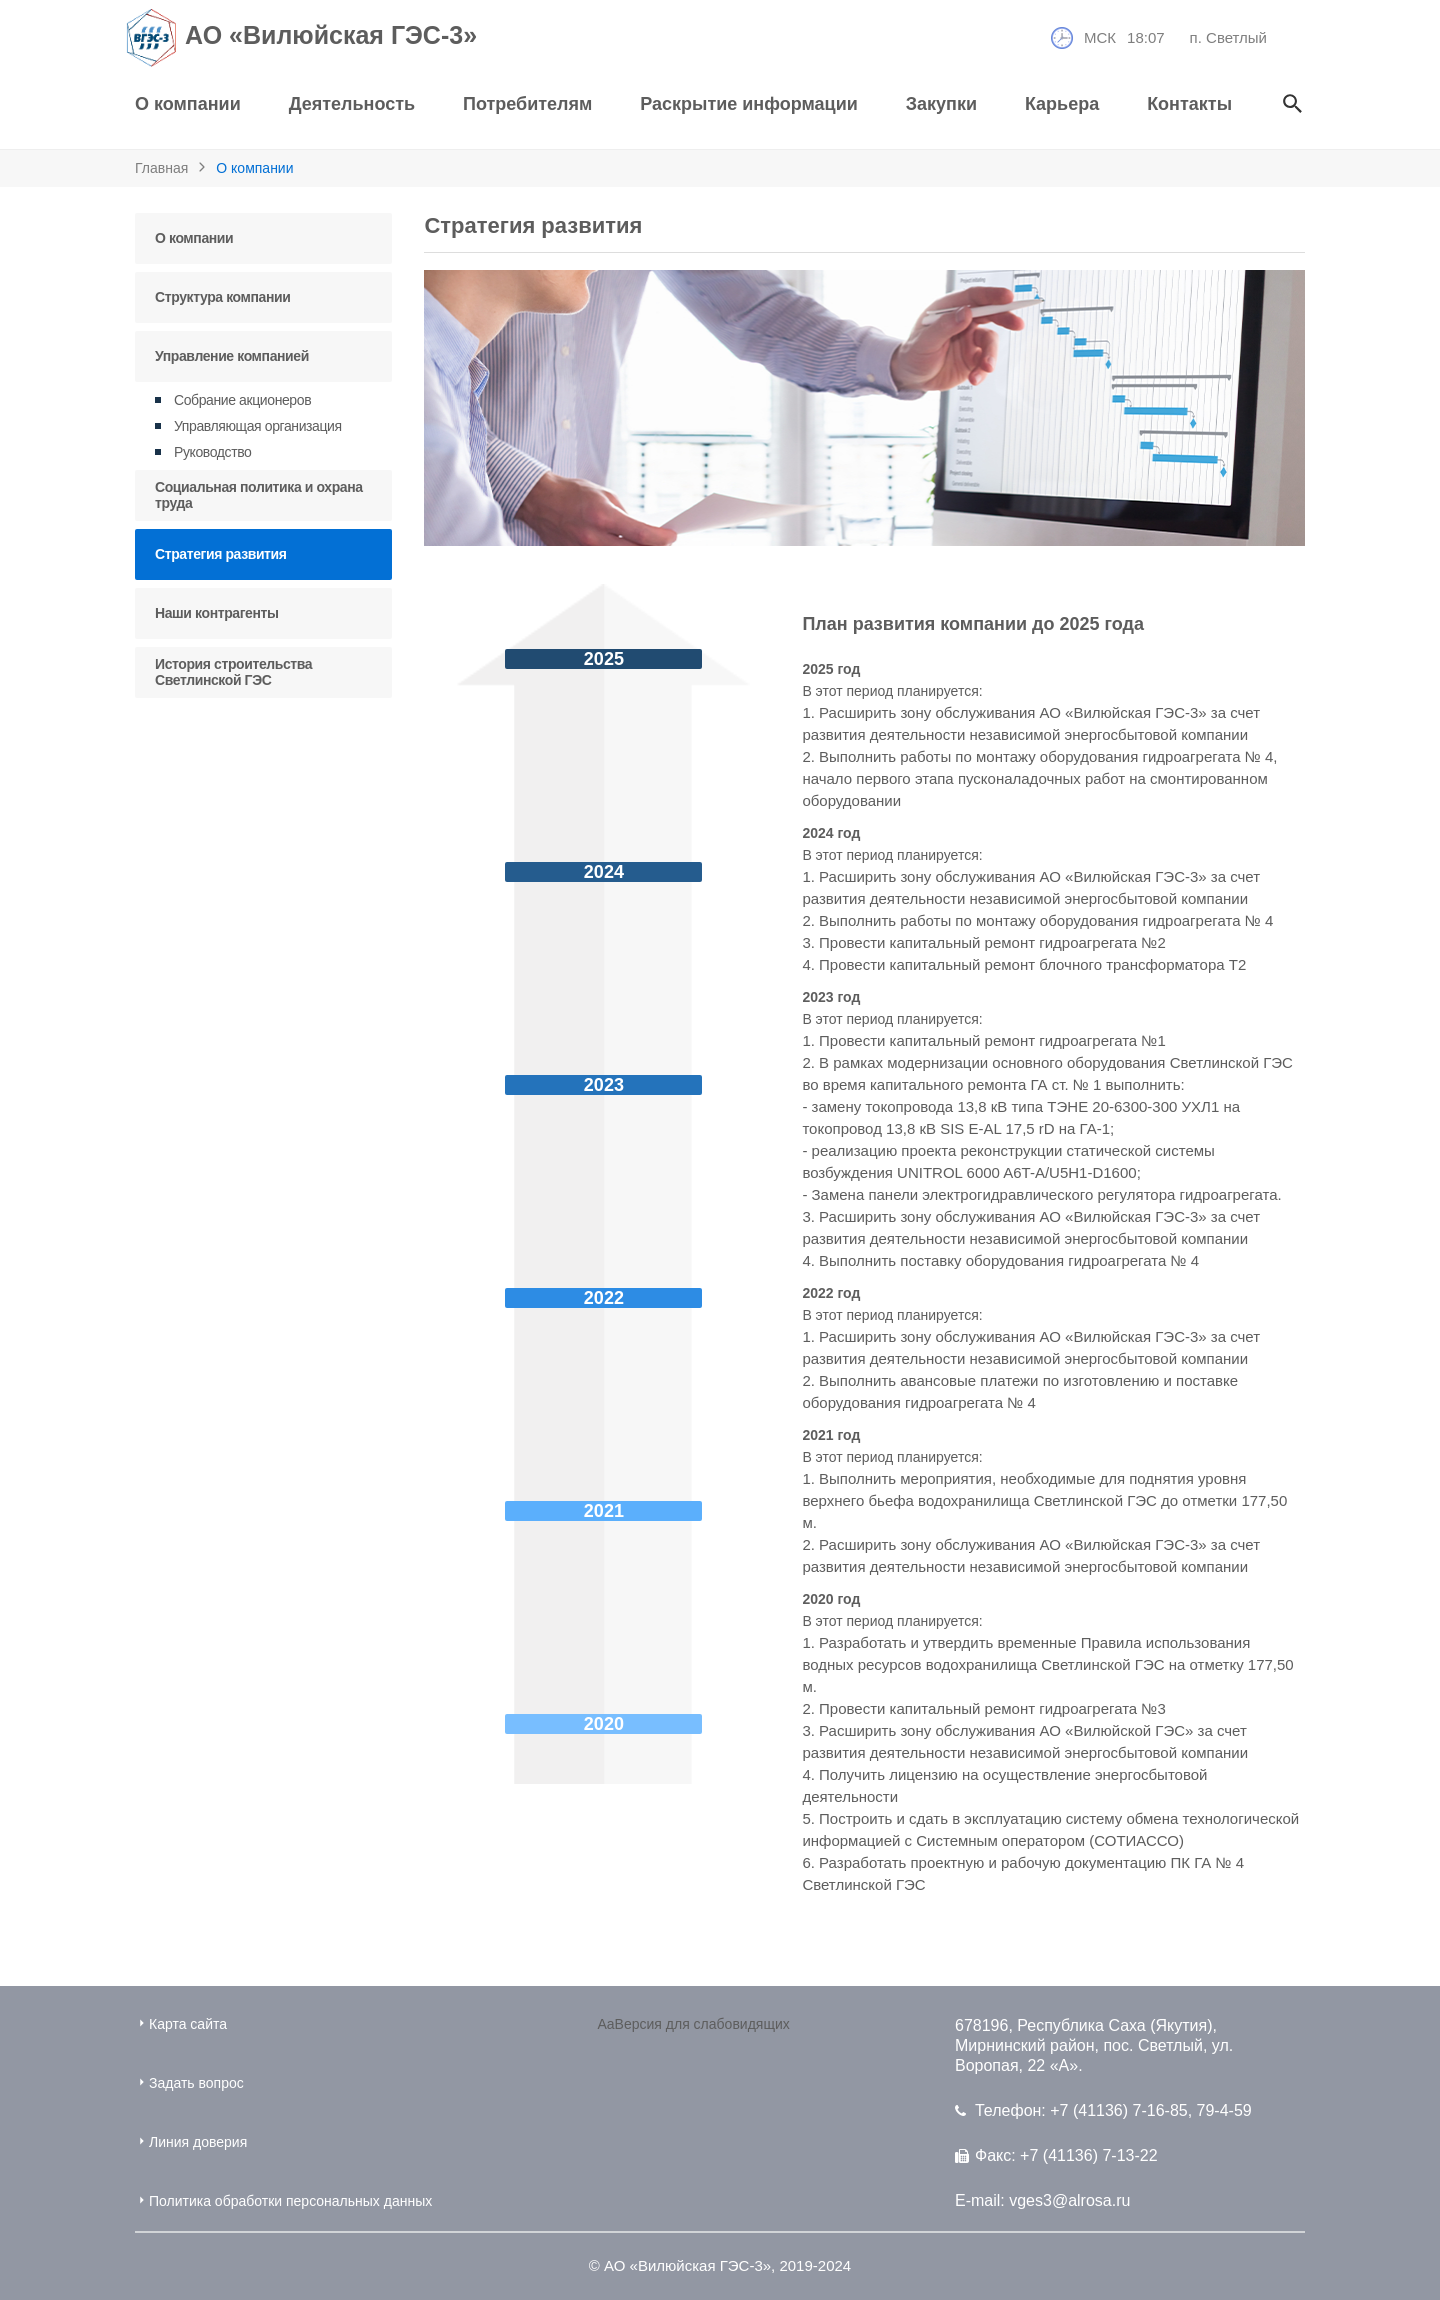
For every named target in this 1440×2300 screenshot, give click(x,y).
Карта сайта (181, 2024)
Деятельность (352, 104)
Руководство (212, 452)
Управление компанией (232, 356)
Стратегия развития (221, 554)
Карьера (1062, 104)
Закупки (941, 104)
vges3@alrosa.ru (1069, 2200)
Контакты (1189, 104)
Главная (161, 168)
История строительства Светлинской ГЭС (233, 672)
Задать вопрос (189, 2083)
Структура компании (222, 297)
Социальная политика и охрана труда (259, 495)
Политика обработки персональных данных (283, 2201)
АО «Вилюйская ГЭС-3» (306, 38)
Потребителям (527, 104)
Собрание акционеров (242, 400)
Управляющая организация (258, 426)
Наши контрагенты (217, 613)
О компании (188, 104)
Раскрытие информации (749, 104)
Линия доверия (191, 2142)
